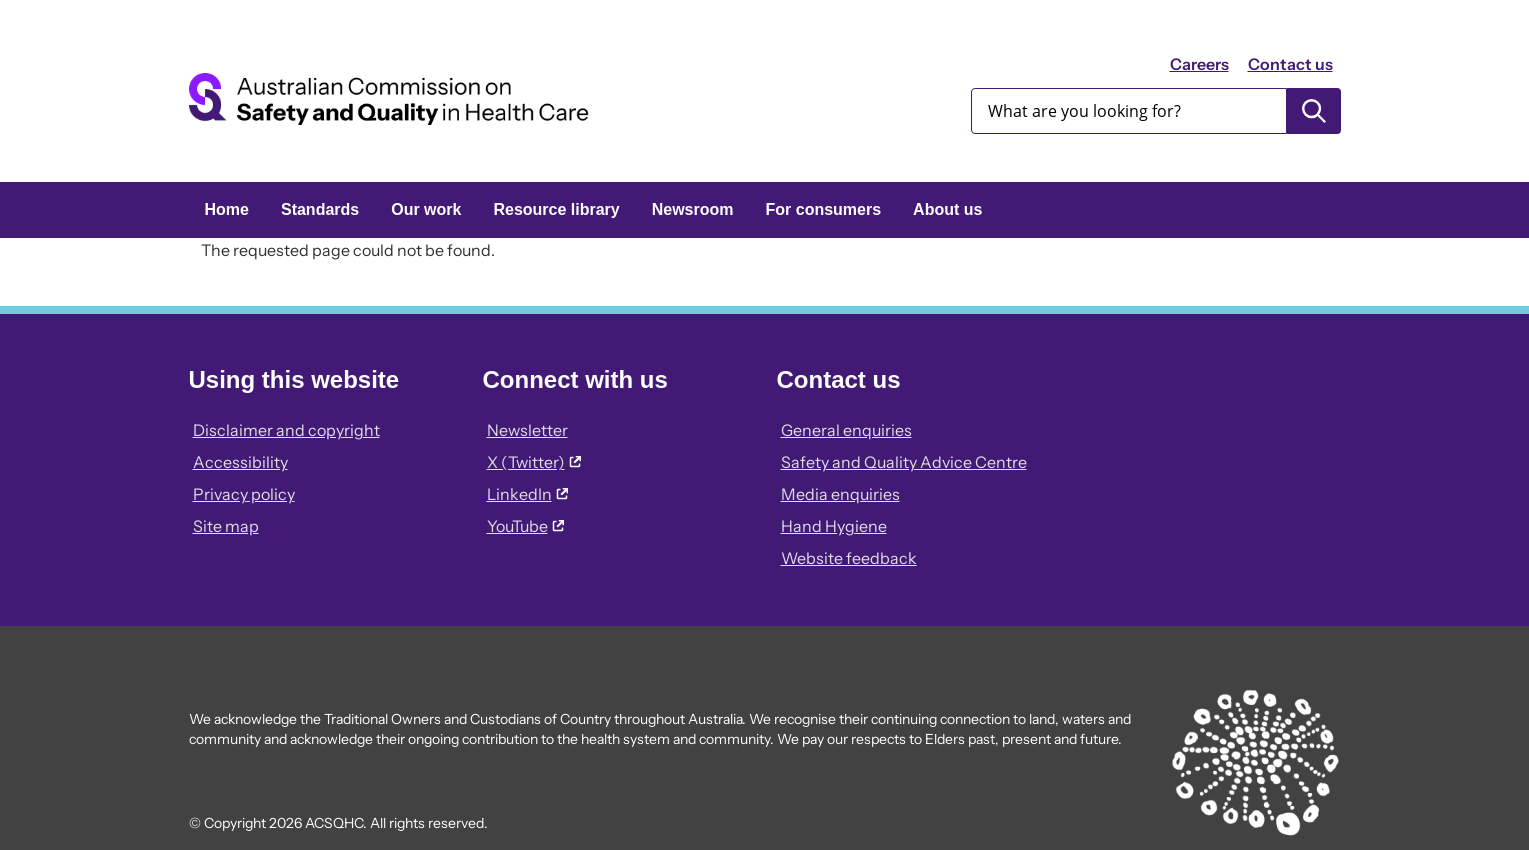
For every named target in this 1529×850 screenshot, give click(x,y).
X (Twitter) (534, 462)
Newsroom (693, 209)
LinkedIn (527, 494)
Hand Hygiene (834, 526)
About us (947, 209)
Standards (320, 209)
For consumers (824, 209)
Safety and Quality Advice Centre (904, 462)
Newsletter (527, 430)
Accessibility (240, 462)
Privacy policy (244, 494)
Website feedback (849, 558)
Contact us (1290, 64)
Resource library (556, 209)
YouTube (525, 526)
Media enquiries (840, 494)
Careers (1199, 64)
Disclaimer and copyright (286, 430)
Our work (426, 209)
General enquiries (846, 430)
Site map (226, 526)
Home (227, 209)
